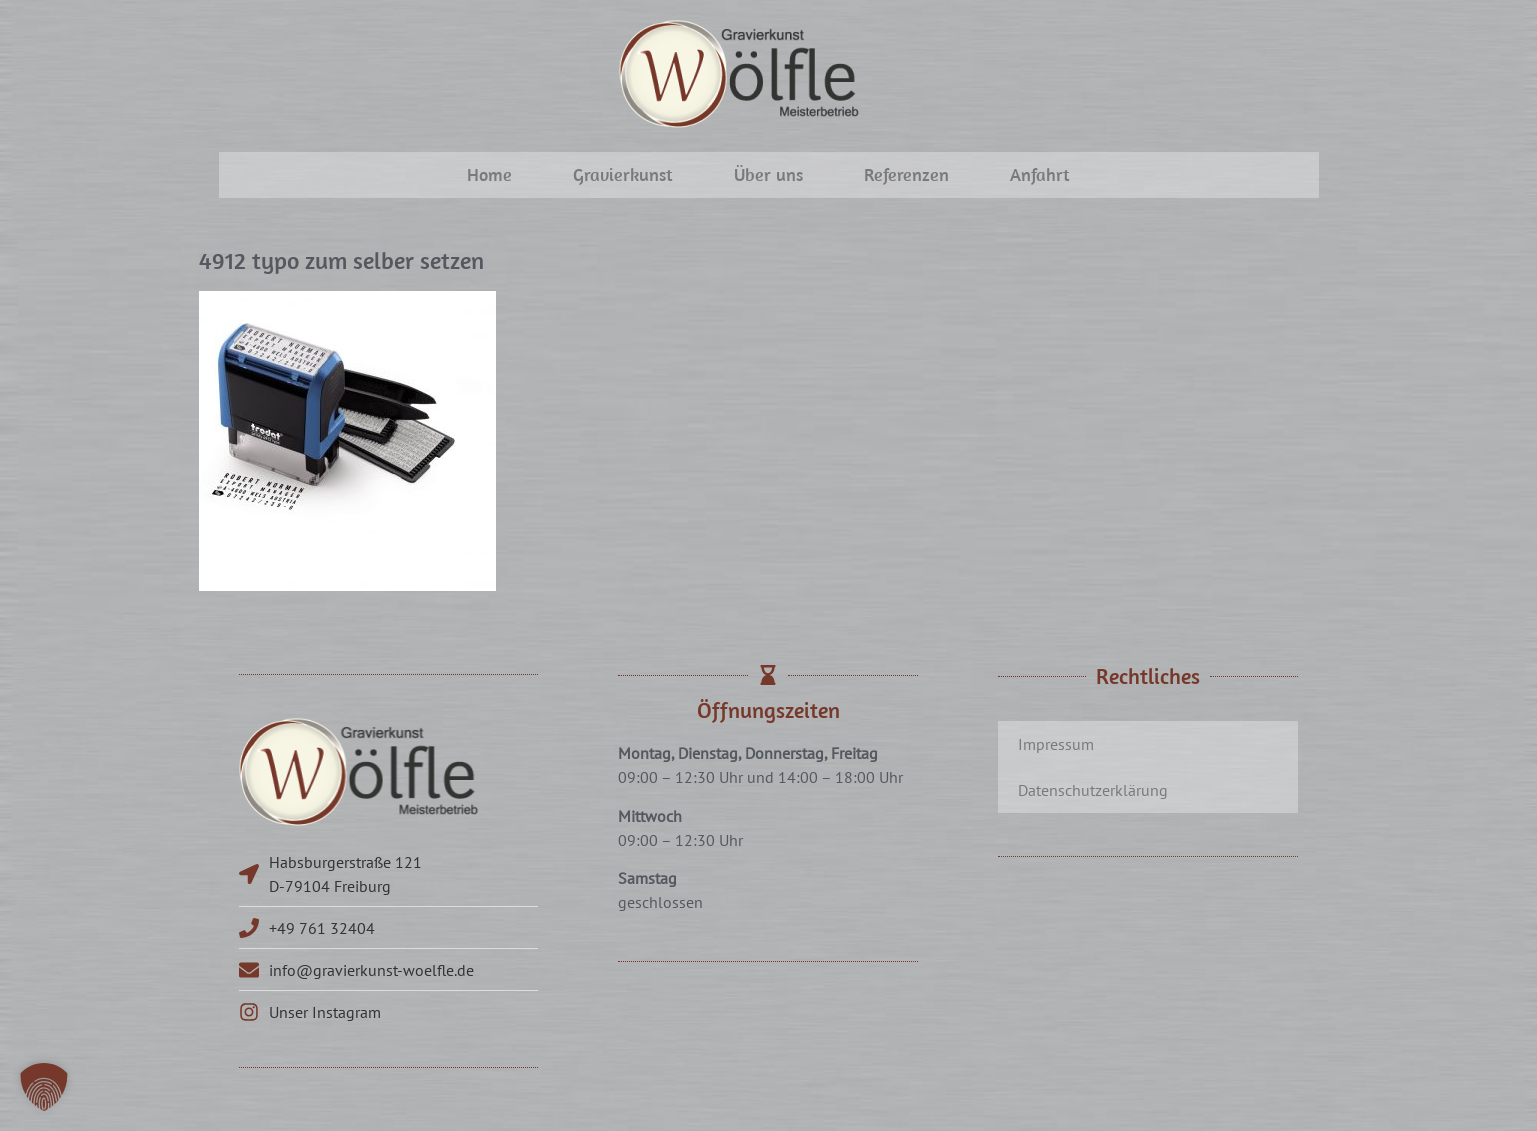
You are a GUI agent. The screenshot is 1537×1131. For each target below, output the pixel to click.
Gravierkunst (623, 174)
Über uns (768, 174)
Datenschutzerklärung (1093, 790)
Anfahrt (1040, 174)
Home (489, 174)
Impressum (1056, 744)
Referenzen (906, 174)
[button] (44, 1087)
